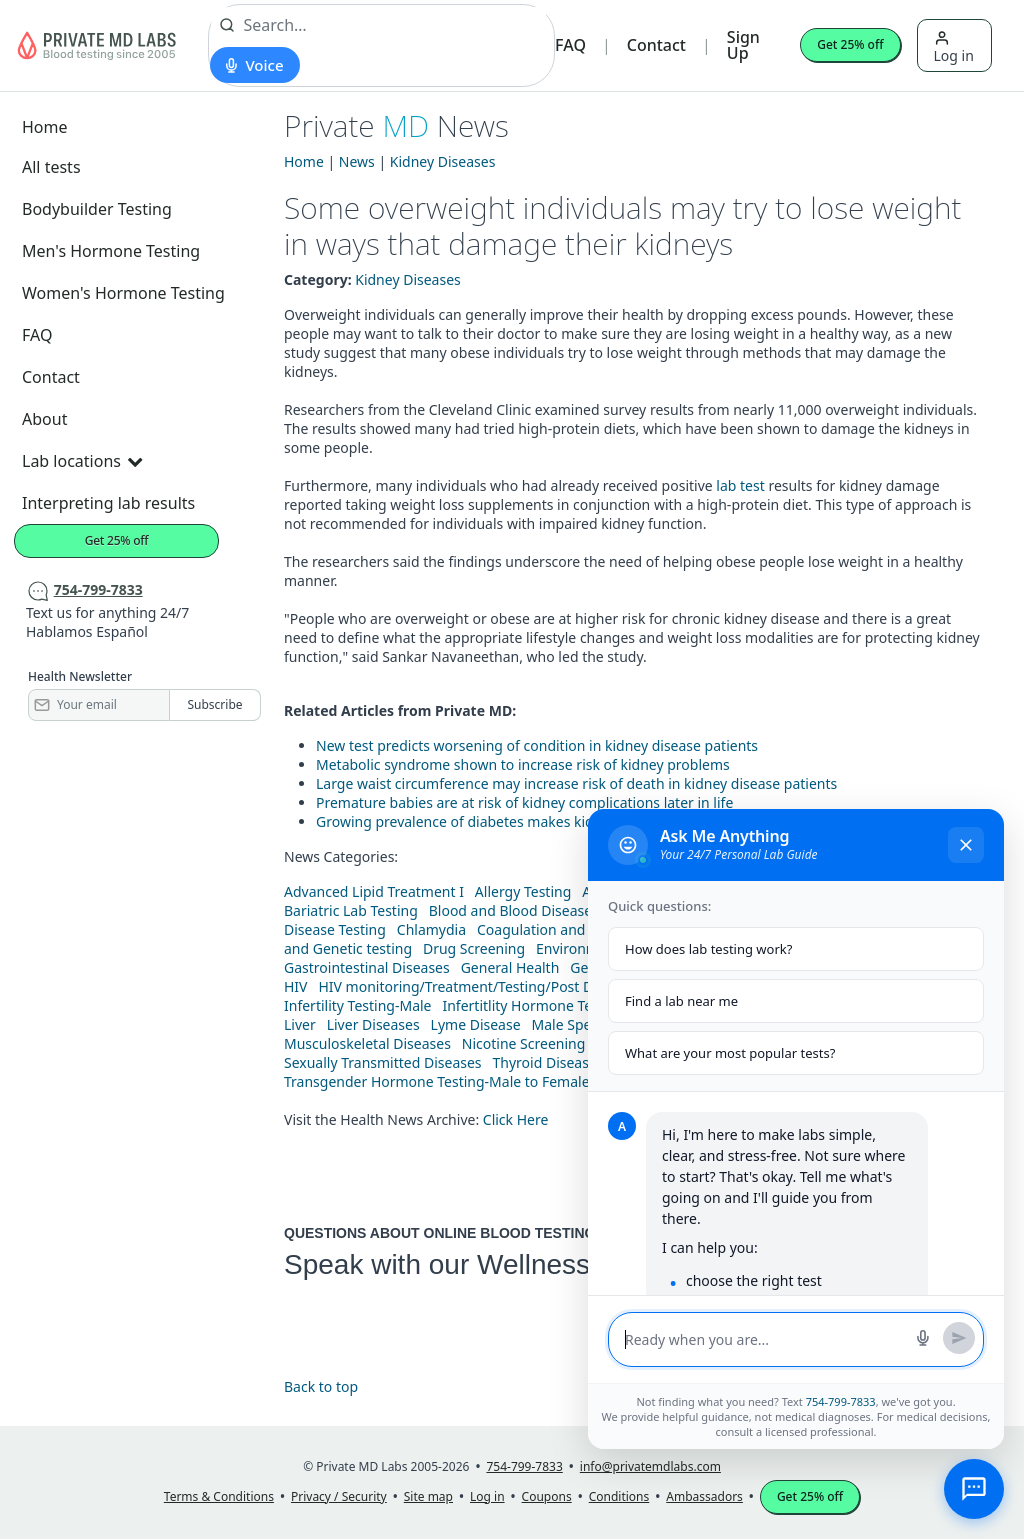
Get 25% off (850, 44)
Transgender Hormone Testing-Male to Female (437, 1081)
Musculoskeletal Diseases (367, 1043)
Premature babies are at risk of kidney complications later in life (524, 802)
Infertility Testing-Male (358, 1005)
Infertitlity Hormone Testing (533, 1005)
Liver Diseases (373, 1024)
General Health (510, 967)
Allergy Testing (523, 891)
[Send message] (959, 1338)
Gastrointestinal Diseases (367, 967)
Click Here (516, 1119)
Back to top (321, 1386)
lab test (740, 485)
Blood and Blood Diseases (514, 910)
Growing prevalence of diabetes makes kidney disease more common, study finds (583, 821)
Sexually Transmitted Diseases (383, 1062)
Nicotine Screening (524, 1043)
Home (45, 127)
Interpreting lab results (108, 503)
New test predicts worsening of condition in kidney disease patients (537, 745)
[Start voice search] (254, 65)
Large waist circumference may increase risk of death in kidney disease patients (576, 783)
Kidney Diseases (443, 161)
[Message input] (764, 1339)
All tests (51, 167)
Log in (954, 47)
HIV (296, 986)
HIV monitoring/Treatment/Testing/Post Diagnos (477, 986)
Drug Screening (474, 948)
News (357, 161)
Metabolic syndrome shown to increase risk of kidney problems (523, 764)
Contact (656, 45)
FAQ (570, 45)
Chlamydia (431, 929)
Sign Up (743, 45)
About (44, 419)
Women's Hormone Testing (123, 293)
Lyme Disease (476, 1024)
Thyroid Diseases (548, 1062)
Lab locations (82, 461)
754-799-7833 (841, 1401)
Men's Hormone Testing (111, 251)
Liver (300, 1024)
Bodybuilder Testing (97, 209)
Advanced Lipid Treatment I (374, 891)
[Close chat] (966, 845)
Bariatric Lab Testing (351, 910)
